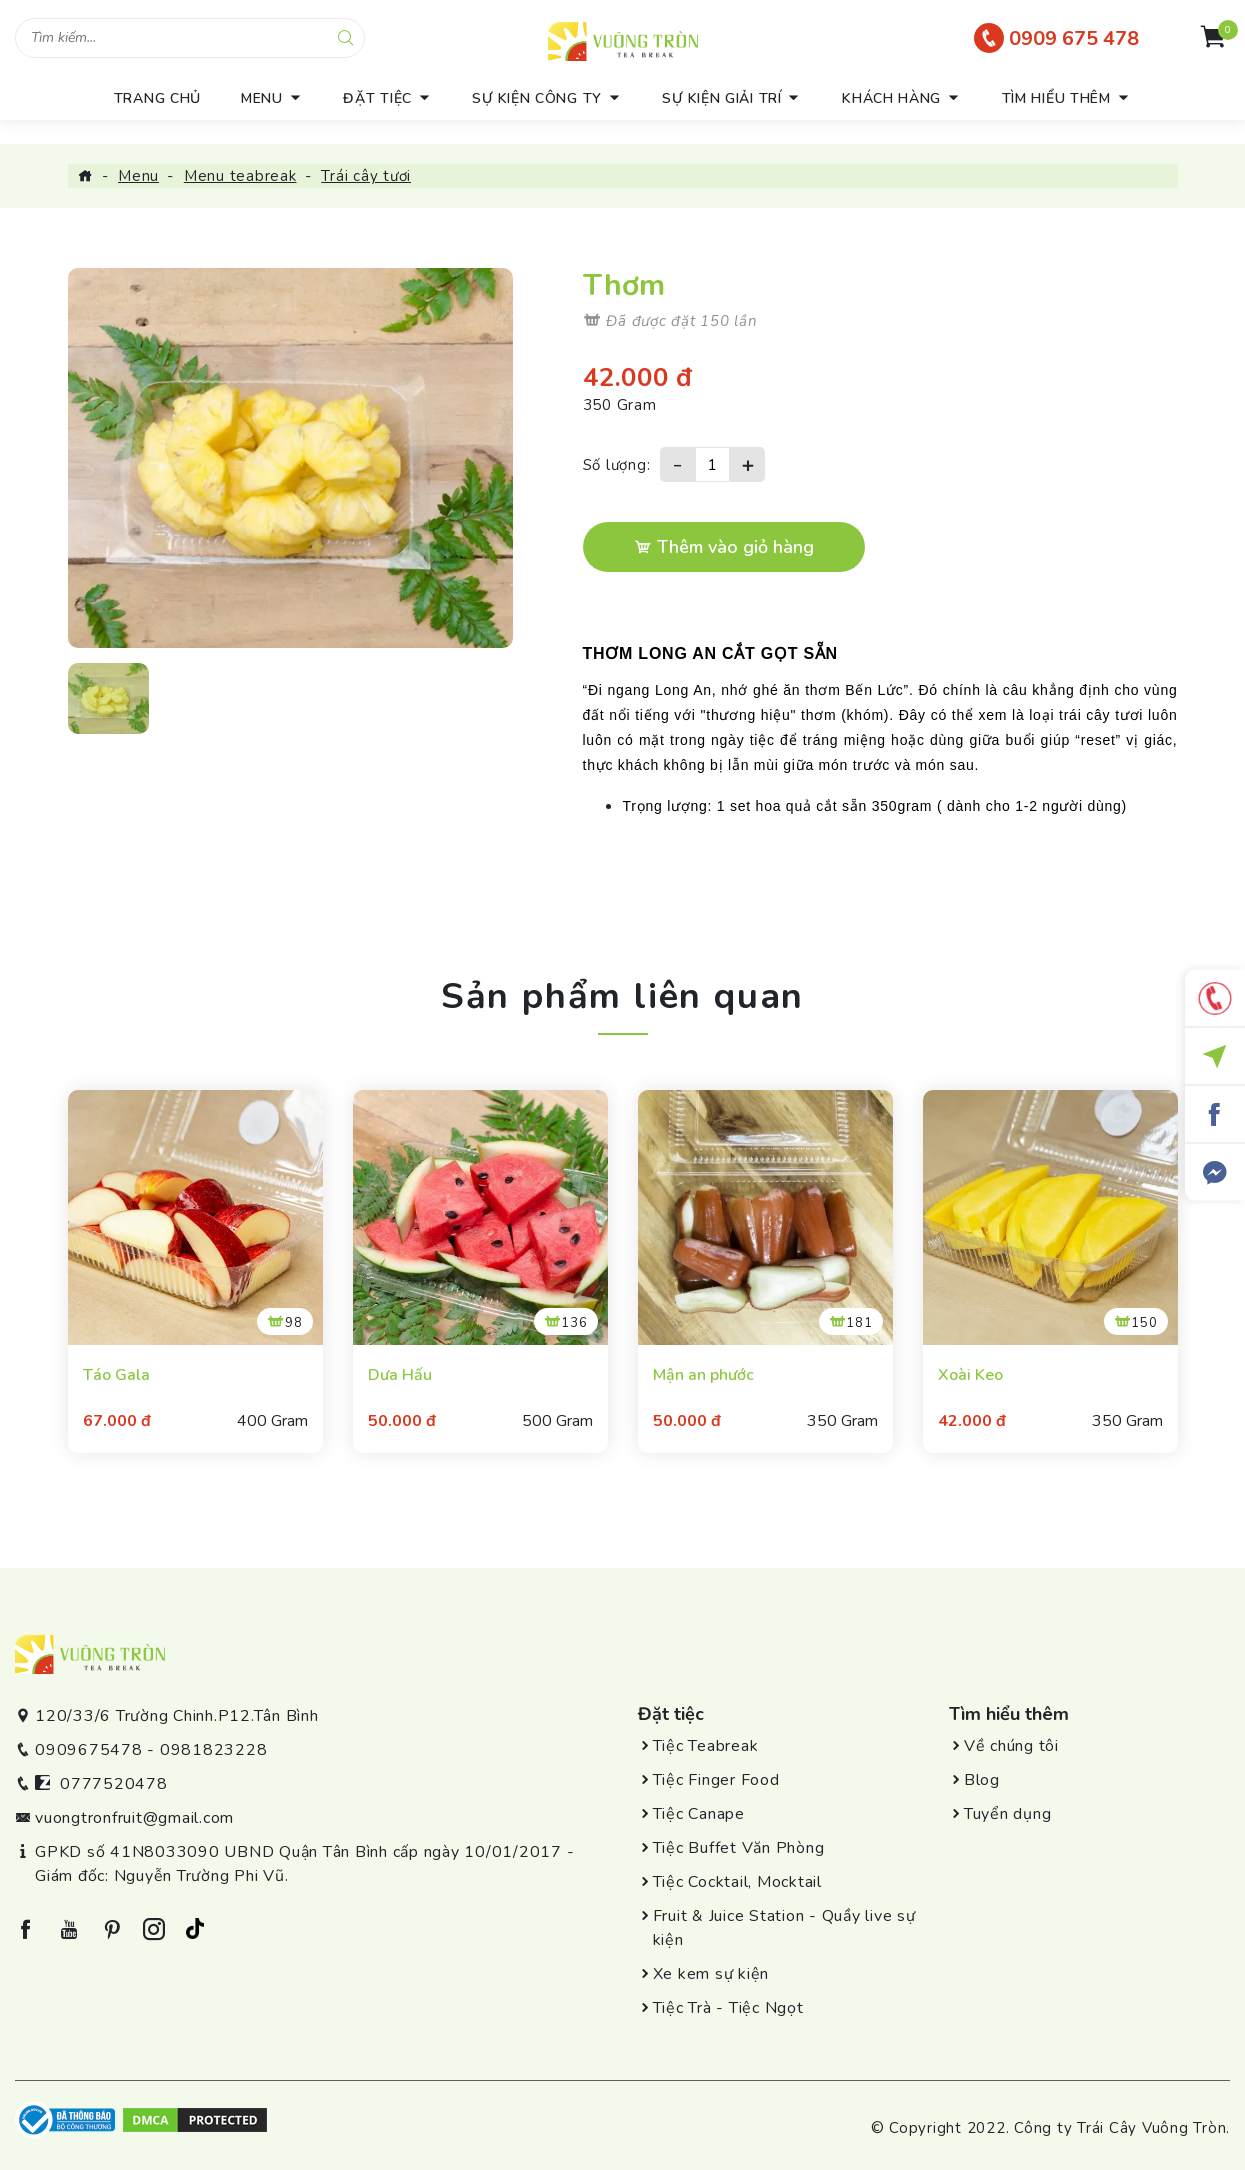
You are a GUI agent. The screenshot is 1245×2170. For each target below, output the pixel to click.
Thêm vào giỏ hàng (724, 547)
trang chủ (157, 99)
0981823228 (214, 1750)
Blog (982, 1780)
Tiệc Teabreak (706, 1746)
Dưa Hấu (400, 1375)
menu (262, 99)
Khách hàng (891, 99)
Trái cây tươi (366, 176)
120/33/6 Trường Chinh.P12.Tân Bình (177, 1716)
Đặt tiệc (377, 99)
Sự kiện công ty (537, 99)
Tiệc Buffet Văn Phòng (739, 1848)
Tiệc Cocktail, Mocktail (737, 1882)
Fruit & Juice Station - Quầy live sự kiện (784, 1928)
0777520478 (114, 1784)
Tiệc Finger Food (716, 1780)
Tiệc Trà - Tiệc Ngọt (728, 2008)
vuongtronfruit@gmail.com (134, 1818)
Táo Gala (116, 1375)
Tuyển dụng (1008, 1814)
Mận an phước (703, 1375)
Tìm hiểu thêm (1056, 99)
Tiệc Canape (699, 1814)
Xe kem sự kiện (711, 1974)
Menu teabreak (240, 176)
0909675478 (89, 1750)
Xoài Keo (970, 1375)
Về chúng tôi (1011, 1746)
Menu (138, 176)
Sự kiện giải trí (721, 99)
